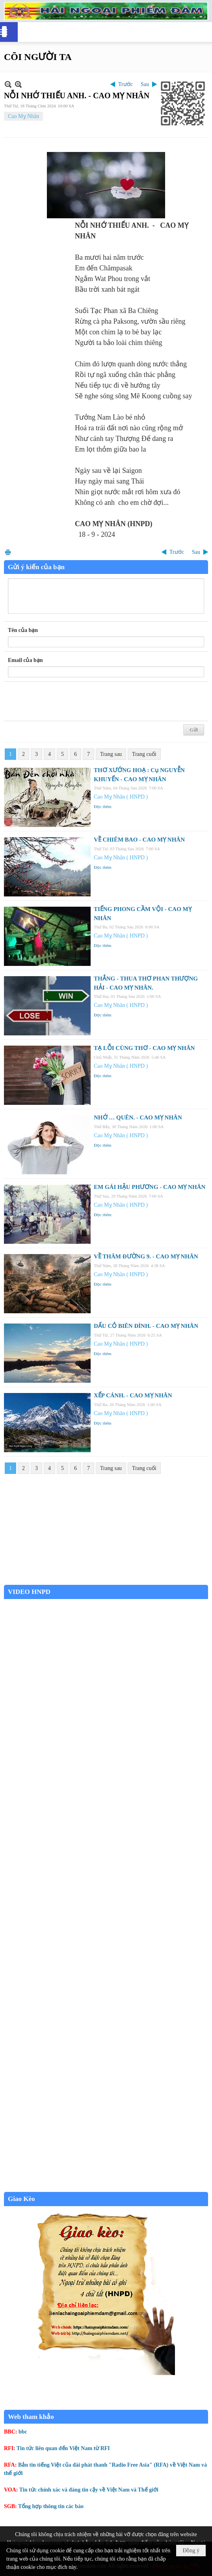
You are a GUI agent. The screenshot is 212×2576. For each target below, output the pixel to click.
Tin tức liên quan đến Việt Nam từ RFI (63, 2448)
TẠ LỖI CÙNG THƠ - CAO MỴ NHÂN (144, 1048)
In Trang (8, 552)
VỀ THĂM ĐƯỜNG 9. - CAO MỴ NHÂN (146, 1256)
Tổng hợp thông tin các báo (51, 2506)
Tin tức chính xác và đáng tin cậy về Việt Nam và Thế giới (88, 2490)
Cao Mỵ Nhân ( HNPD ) (121, 797)
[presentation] (68, 701)
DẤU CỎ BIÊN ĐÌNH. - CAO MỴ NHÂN (146, 1326)
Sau (145, 84)
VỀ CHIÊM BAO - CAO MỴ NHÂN (139, 839)
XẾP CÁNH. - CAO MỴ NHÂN (133, 1395)
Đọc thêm (103, 806)
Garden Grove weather (106, 1581)
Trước (125, 84)
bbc (23, 2432)
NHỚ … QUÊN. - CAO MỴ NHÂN (138, 1117)
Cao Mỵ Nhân (23, 116)
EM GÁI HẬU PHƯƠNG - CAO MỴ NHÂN (149, 1187)
